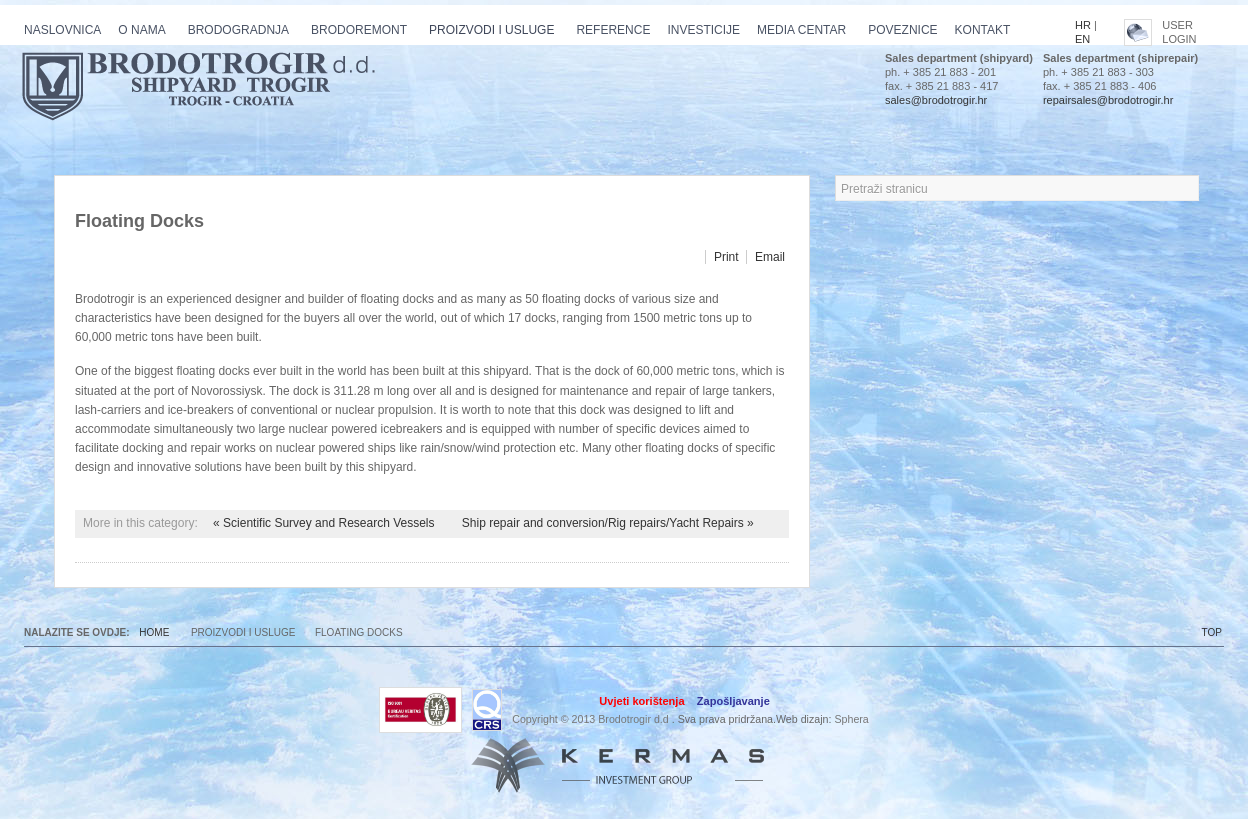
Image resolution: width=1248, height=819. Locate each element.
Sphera (851, 719)
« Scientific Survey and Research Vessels (325, 523)
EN (1082, 39)
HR (1083, 25)
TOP (1212, 632)
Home (154, 632)
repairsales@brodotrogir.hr (1108, 100)
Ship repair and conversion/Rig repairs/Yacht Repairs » (608, 523)
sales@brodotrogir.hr (936, 100)
